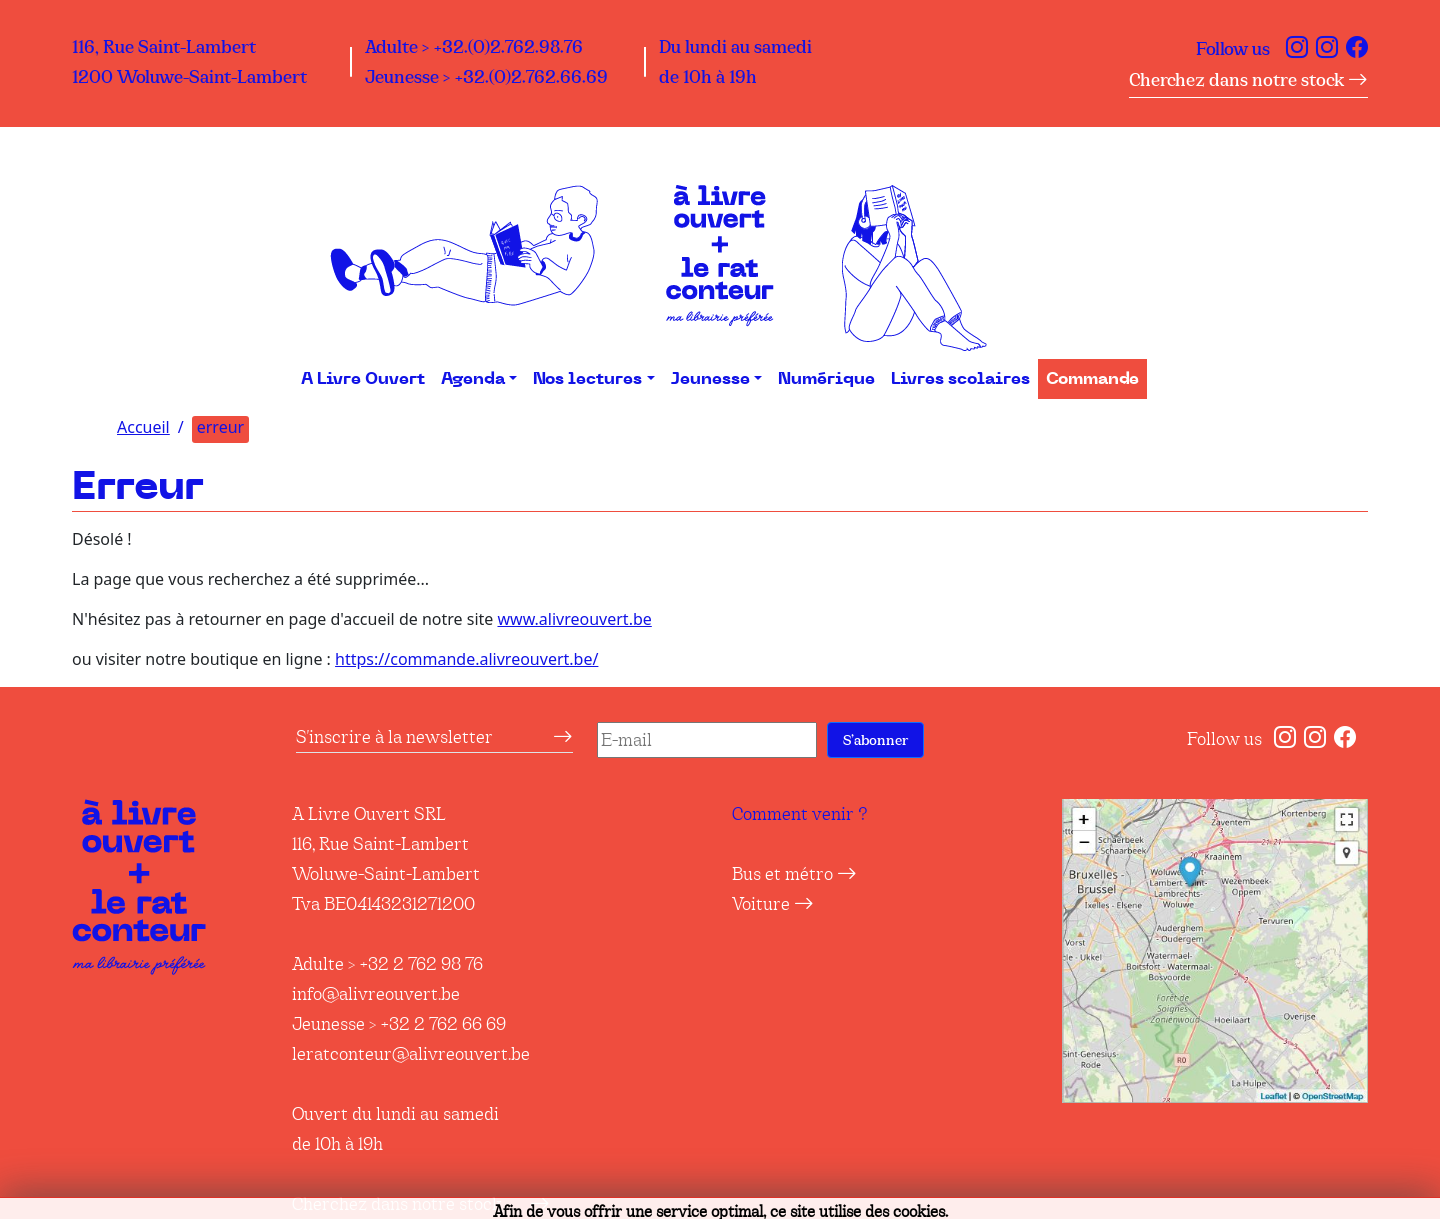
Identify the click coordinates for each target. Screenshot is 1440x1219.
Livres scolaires (960, 379)
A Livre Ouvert (363, 379)
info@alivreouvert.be (376, 994)
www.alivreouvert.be (574, 619)
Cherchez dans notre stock (1248, 80)
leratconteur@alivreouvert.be (411, 1054)
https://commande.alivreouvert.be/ (466, 659)
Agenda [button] (473, 379)
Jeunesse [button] (710, 379)
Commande (1092, 379)
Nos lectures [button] (587, 379)
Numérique (826, 379)
